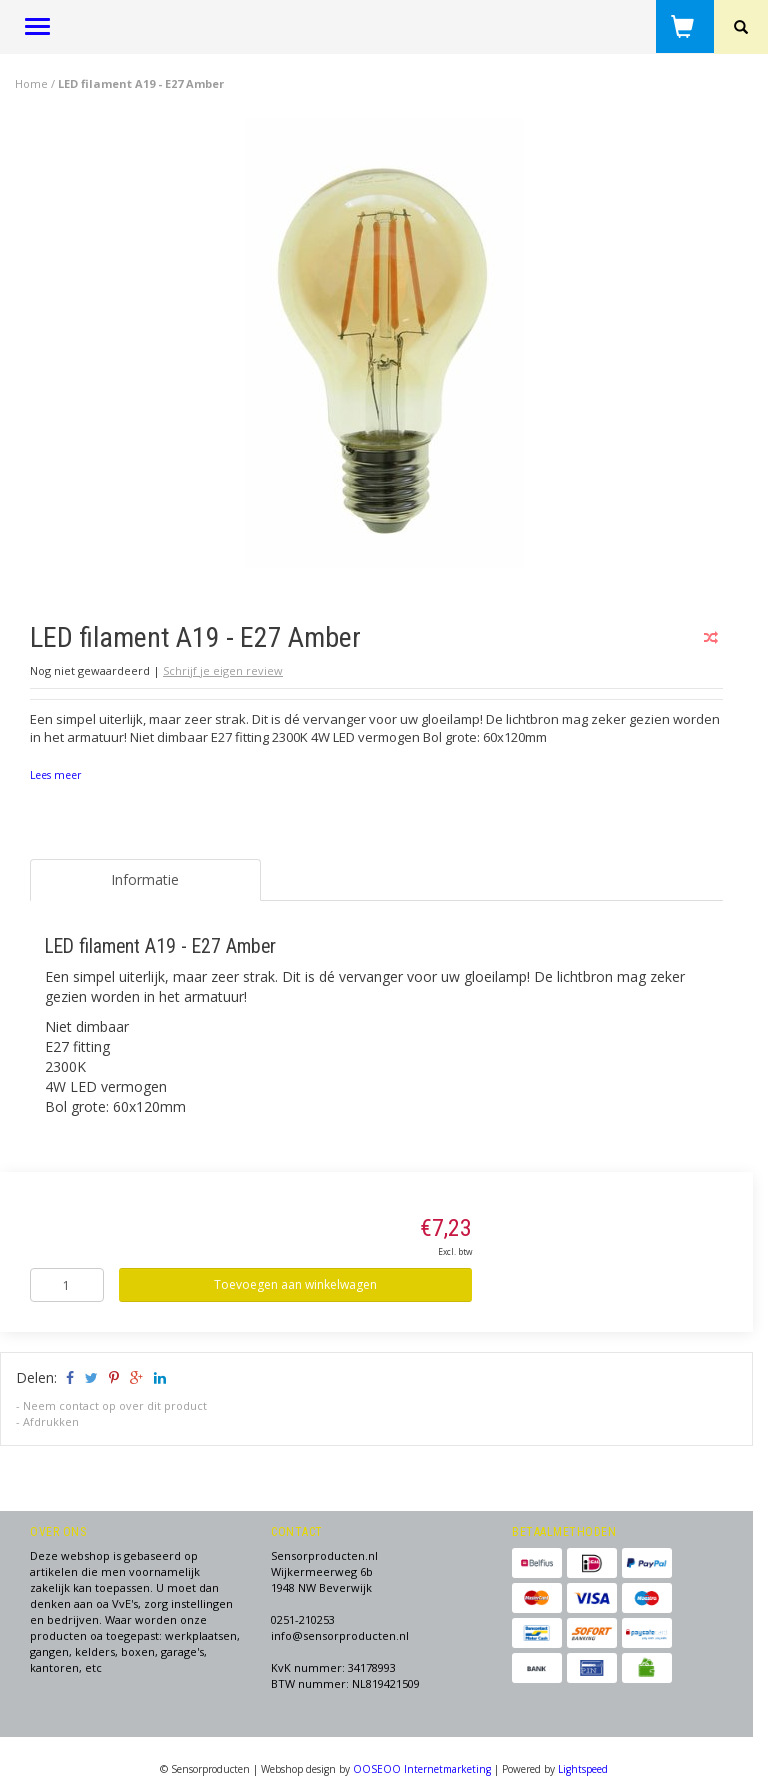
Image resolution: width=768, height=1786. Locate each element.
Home (31, 83)
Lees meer (55, 775)
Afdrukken (51, 1421)
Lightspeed (583, 1769)
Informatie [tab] (145, 879)
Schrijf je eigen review (223, 670)
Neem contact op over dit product (115, 1405)
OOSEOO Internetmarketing (422, 1769)
